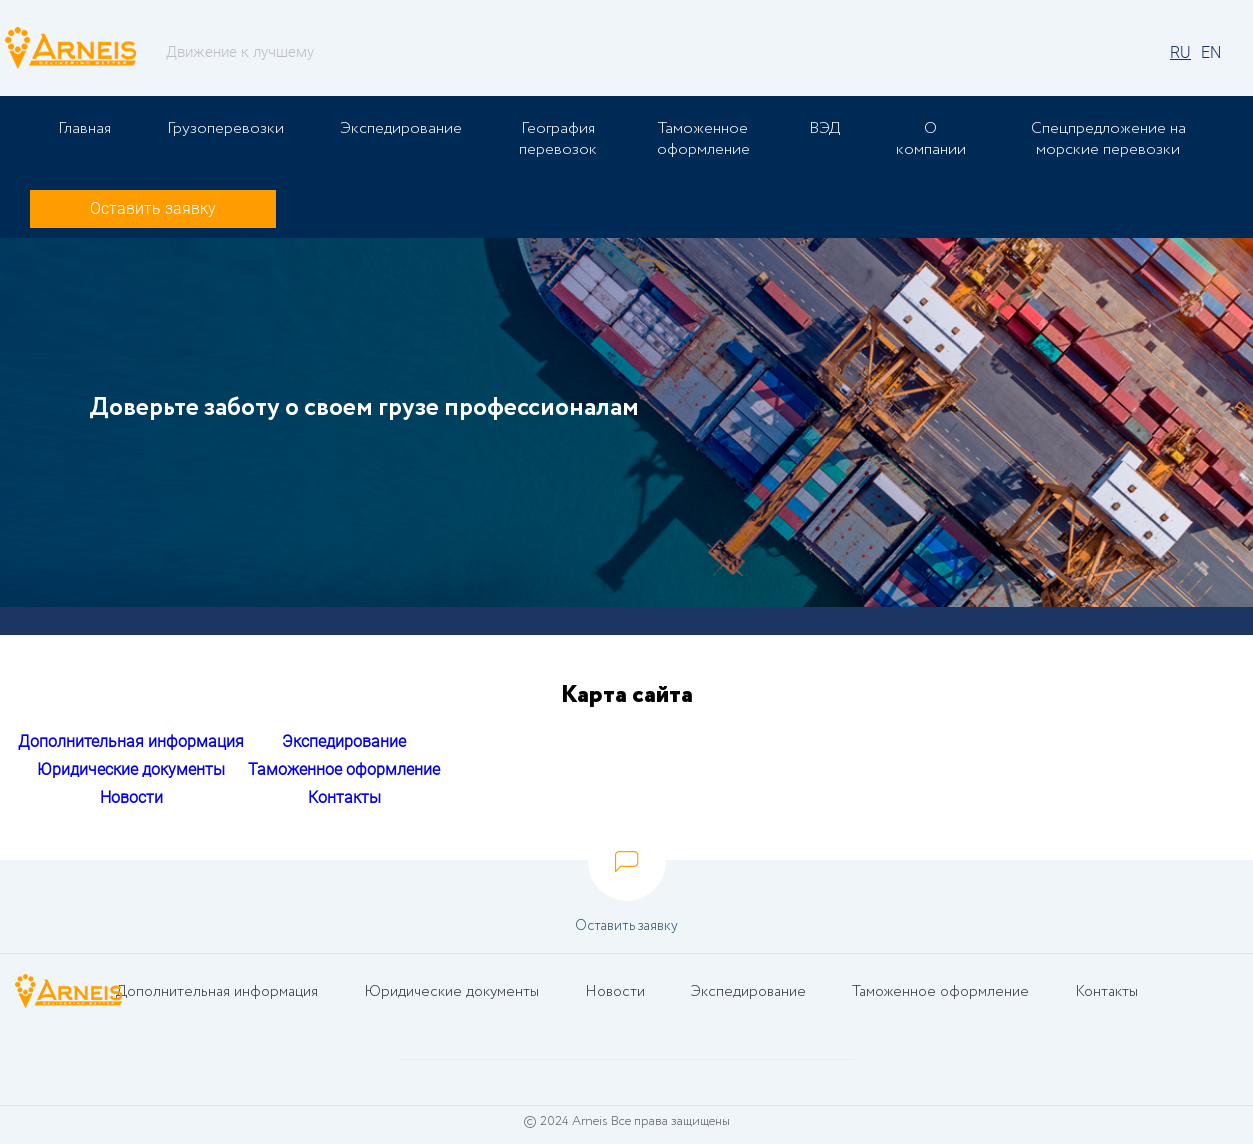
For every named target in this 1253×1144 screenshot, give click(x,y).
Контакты (344, 797)
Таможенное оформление (703, 139)
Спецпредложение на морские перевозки (1108, 139)
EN (1211, 52)
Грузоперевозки (225, 128)
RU (1180, 52)
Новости (131, 797)
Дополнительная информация (131, 741)
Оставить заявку (153, 208)
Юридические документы (131, 769)
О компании (931, 139)
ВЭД (824, 128)
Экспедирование (401, 128)
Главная (84, 128)
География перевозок (558, 139)
